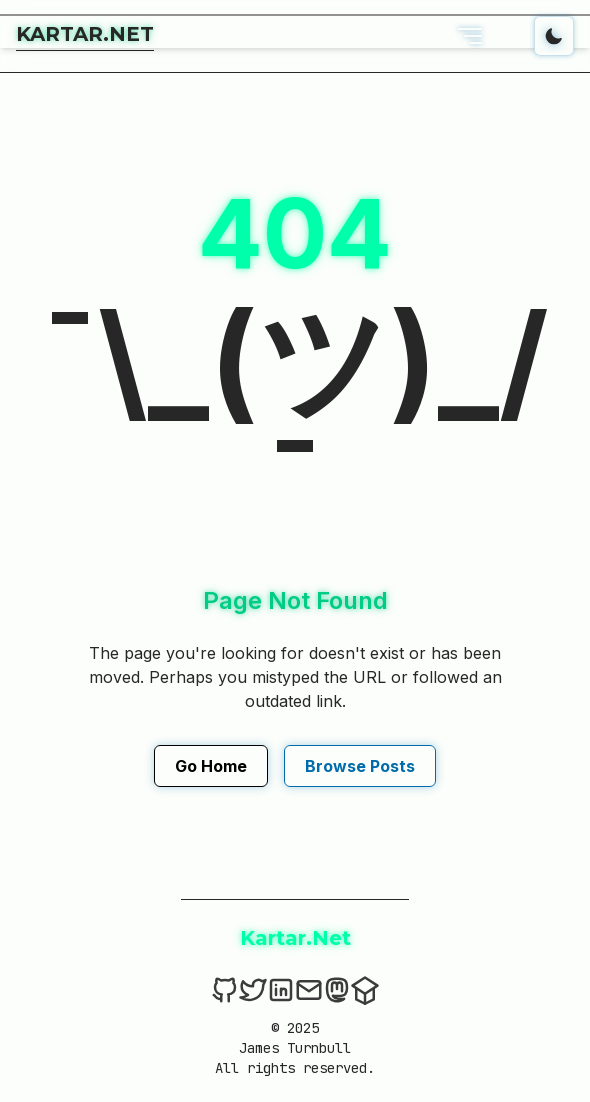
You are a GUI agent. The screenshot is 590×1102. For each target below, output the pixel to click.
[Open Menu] (470, 36)
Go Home (211, 766)
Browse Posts (360, 766)
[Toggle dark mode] (554, 36)
